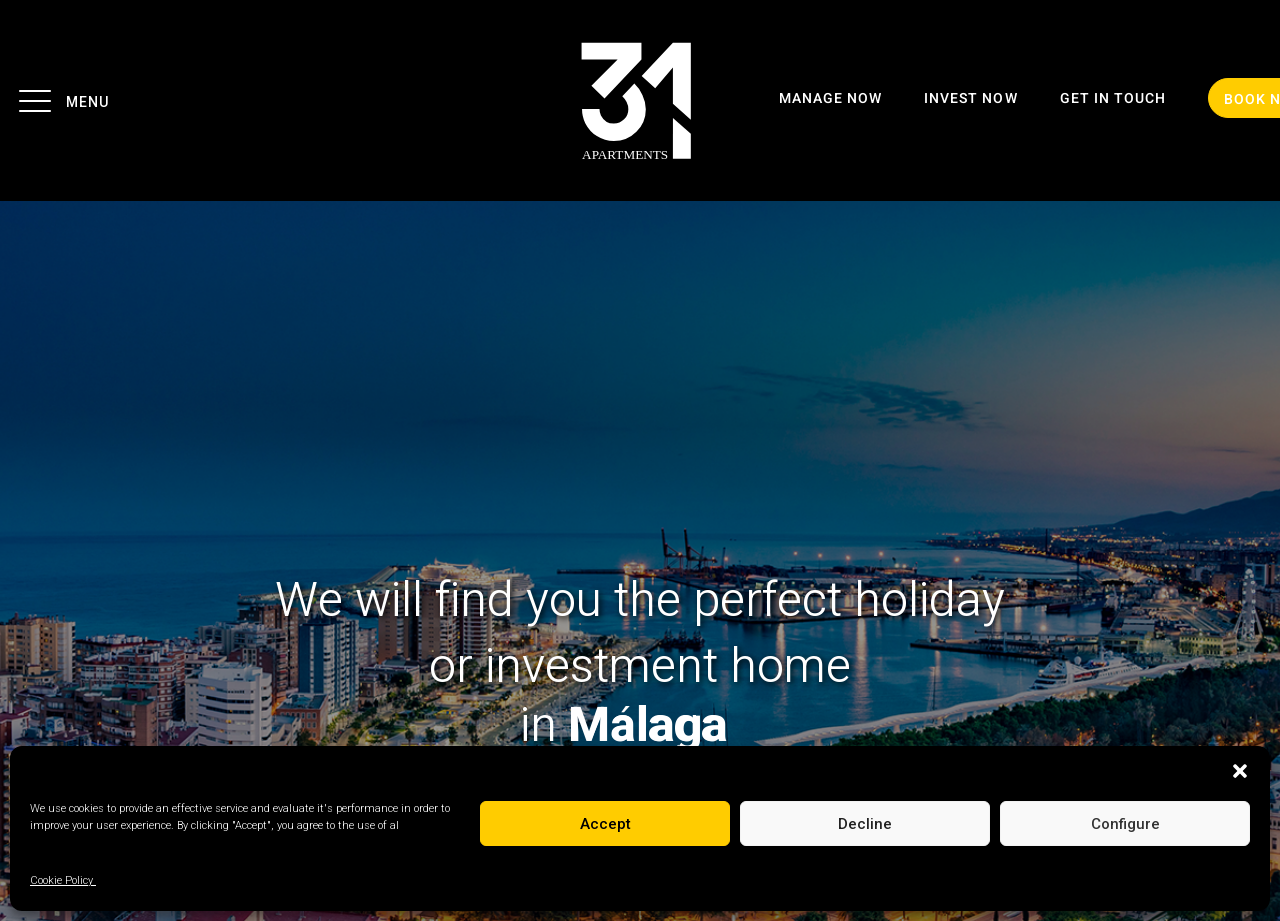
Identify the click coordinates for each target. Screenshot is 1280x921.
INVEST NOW (971, 98)
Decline (865, 824)
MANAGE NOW (831, 98)
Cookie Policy (63, 880)
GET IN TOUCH (1113, 98)
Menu (62, 100)
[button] (1240, 771)
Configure (1125, 824)
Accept (605, 824)
